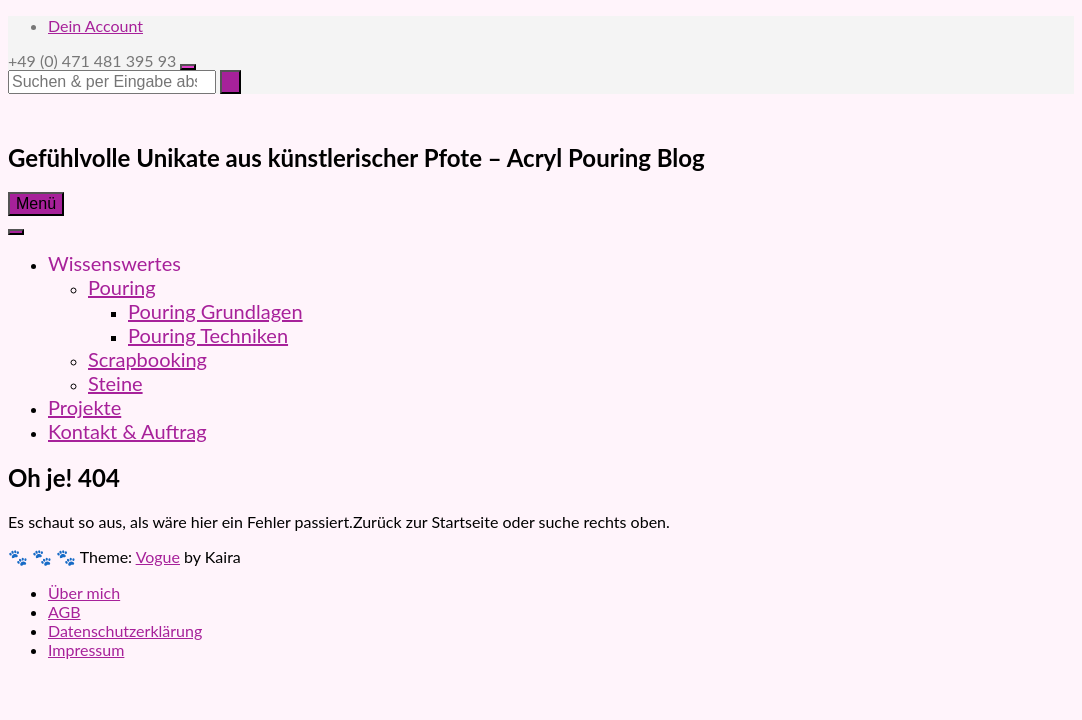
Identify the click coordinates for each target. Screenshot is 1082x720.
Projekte (84, 407)
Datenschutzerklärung (125, 630)
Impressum (86, 649)
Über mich (84, 592)
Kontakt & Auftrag (127, 431)
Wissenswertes (114, 263)
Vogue (158, 556)
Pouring (122, 287)
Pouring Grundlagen (215, 311)
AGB (64, 611)
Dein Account (95, 25)
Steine (115, 383)
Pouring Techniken (208, 335)
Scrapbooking (147, 359)
